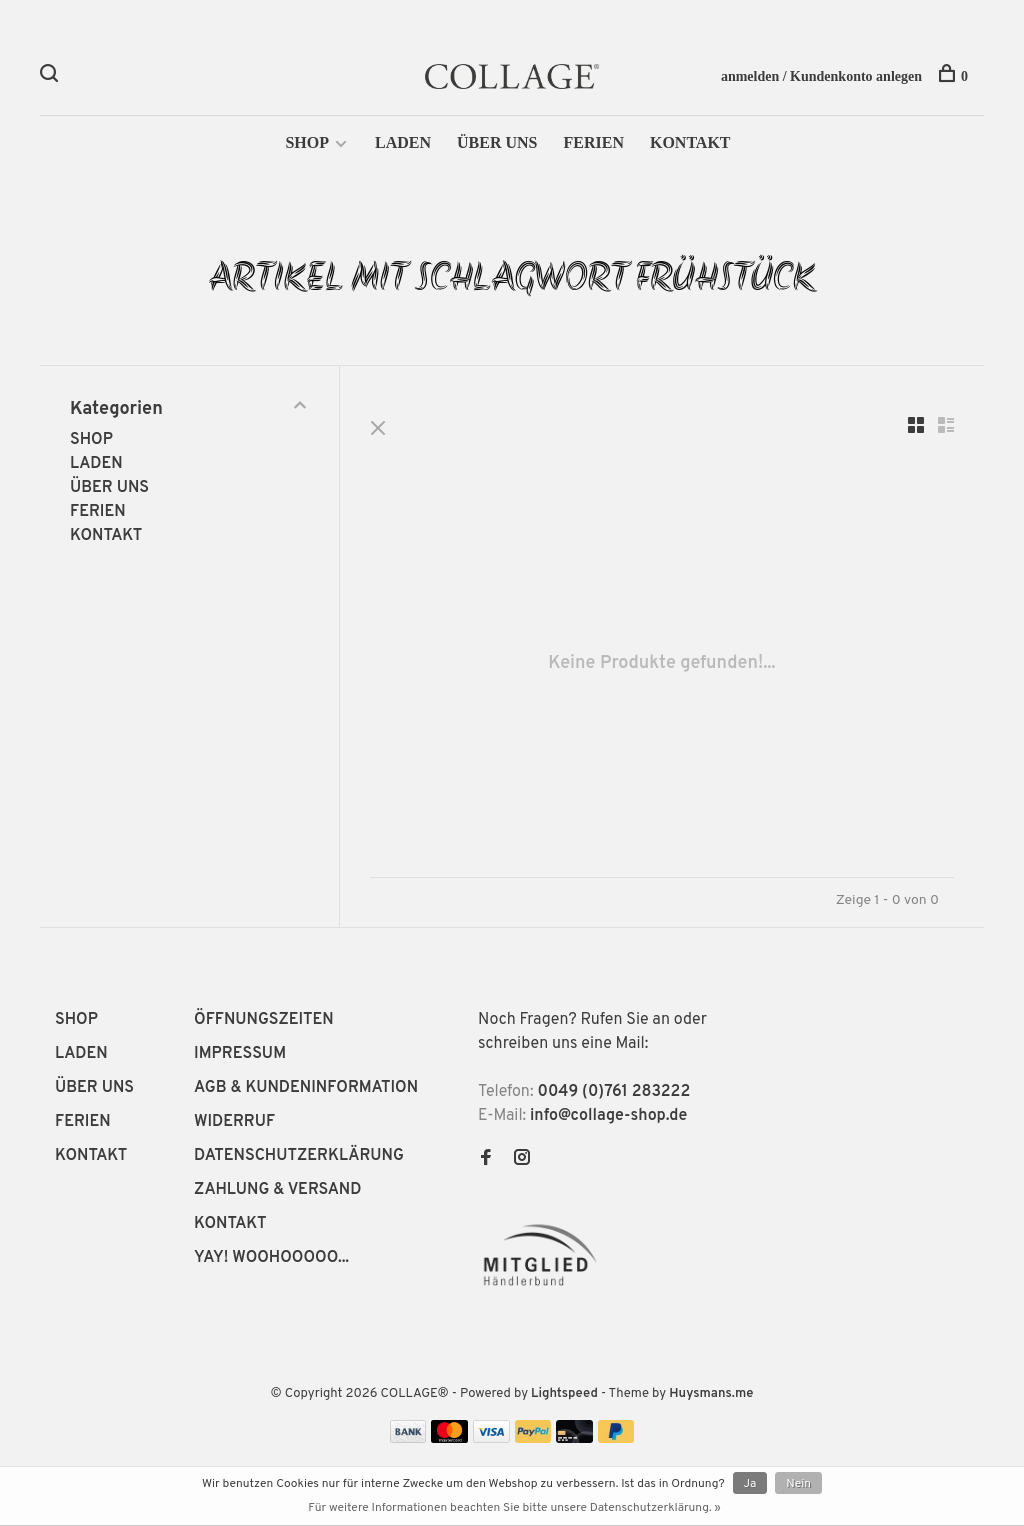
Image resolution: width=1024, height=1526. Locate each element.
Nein (798, 1484)
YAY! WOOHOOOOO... (271, 1258)
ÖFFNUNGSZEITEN (264, 1020)
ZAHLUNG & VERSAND (277, 1190)
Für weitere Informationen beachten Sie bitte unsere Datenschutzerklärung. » (514, 1508)
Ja (750, 1484)
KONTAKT (690, 142)
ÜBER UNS (497, 142)
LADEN (403, 142)
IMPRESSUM (240, 1054)
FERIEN (593, 142)
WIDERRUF (234, 1122)
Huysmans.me (711, 1394)
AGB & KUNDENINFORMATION (306, 1088)
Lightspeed (564, 1394)
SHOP (307, 142)
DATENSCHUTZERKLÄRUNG (299, 1156)
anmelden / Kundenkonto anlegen (821, 76)
